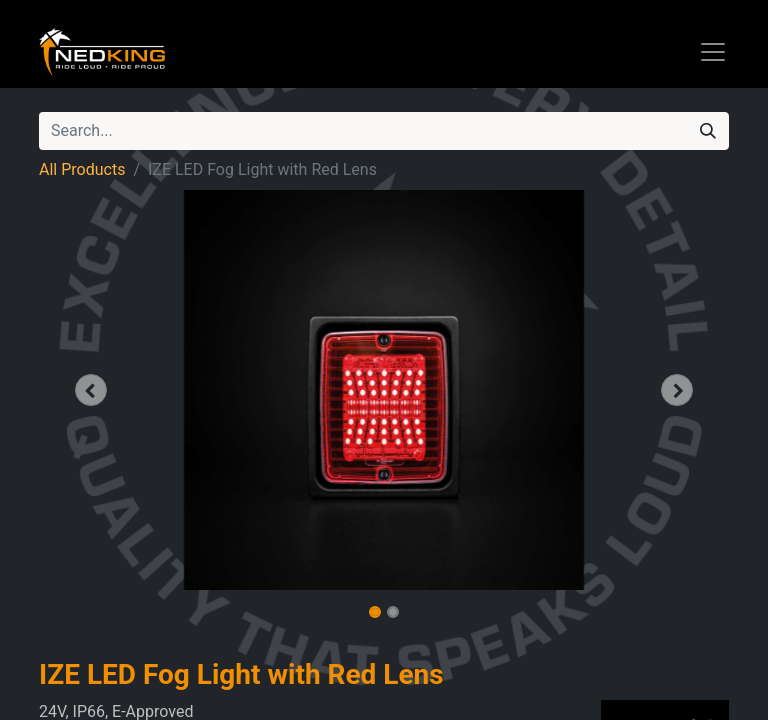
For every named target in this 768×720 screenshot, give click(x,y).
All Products (82, 169)
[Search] (708, 131)
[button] (91, 390)
